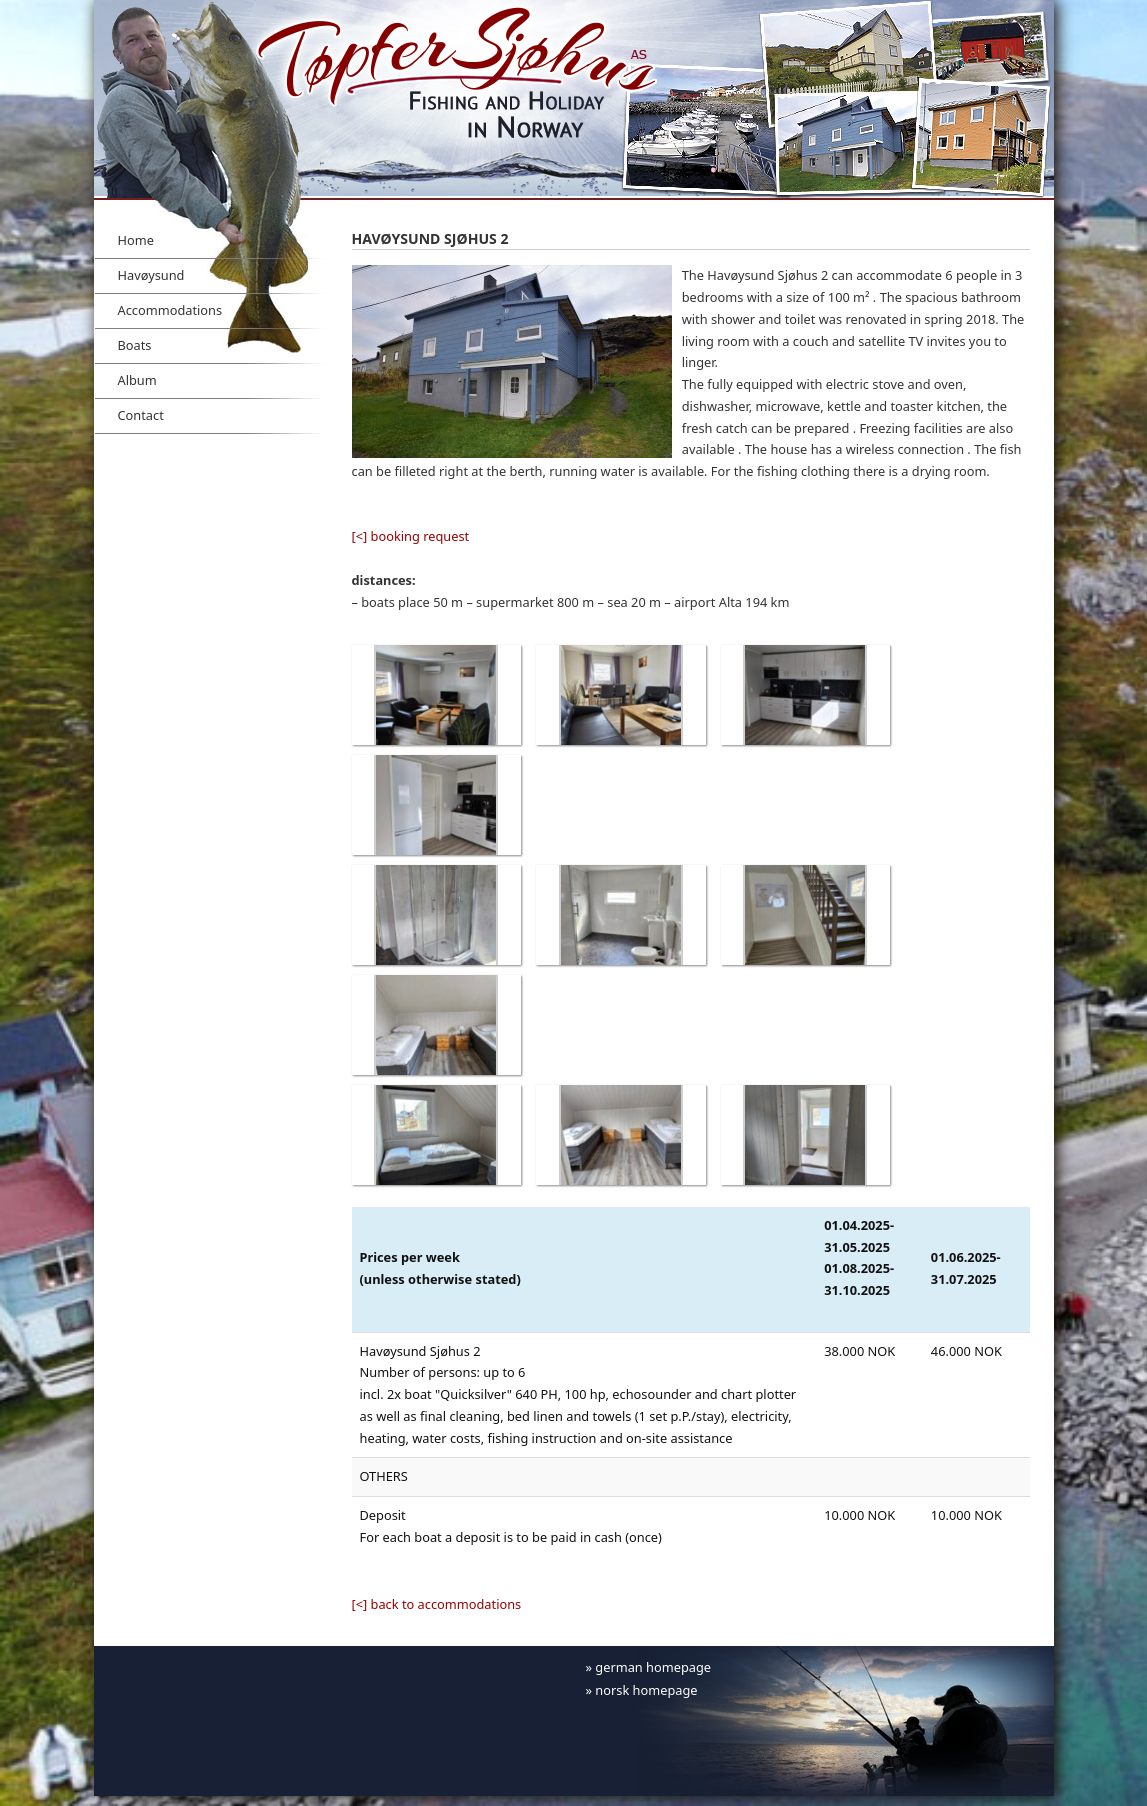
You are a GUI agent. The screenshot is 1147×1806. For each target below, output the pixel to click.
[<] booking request (411, 536)
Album (137, 380)
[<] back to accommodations (437, 1604)
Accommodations (170, 310)
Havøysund (151, 275)
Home (136, 240)
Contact (141, 415)
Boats (135, 345)
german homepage (653, 1667)
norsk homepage (646, 1690)
